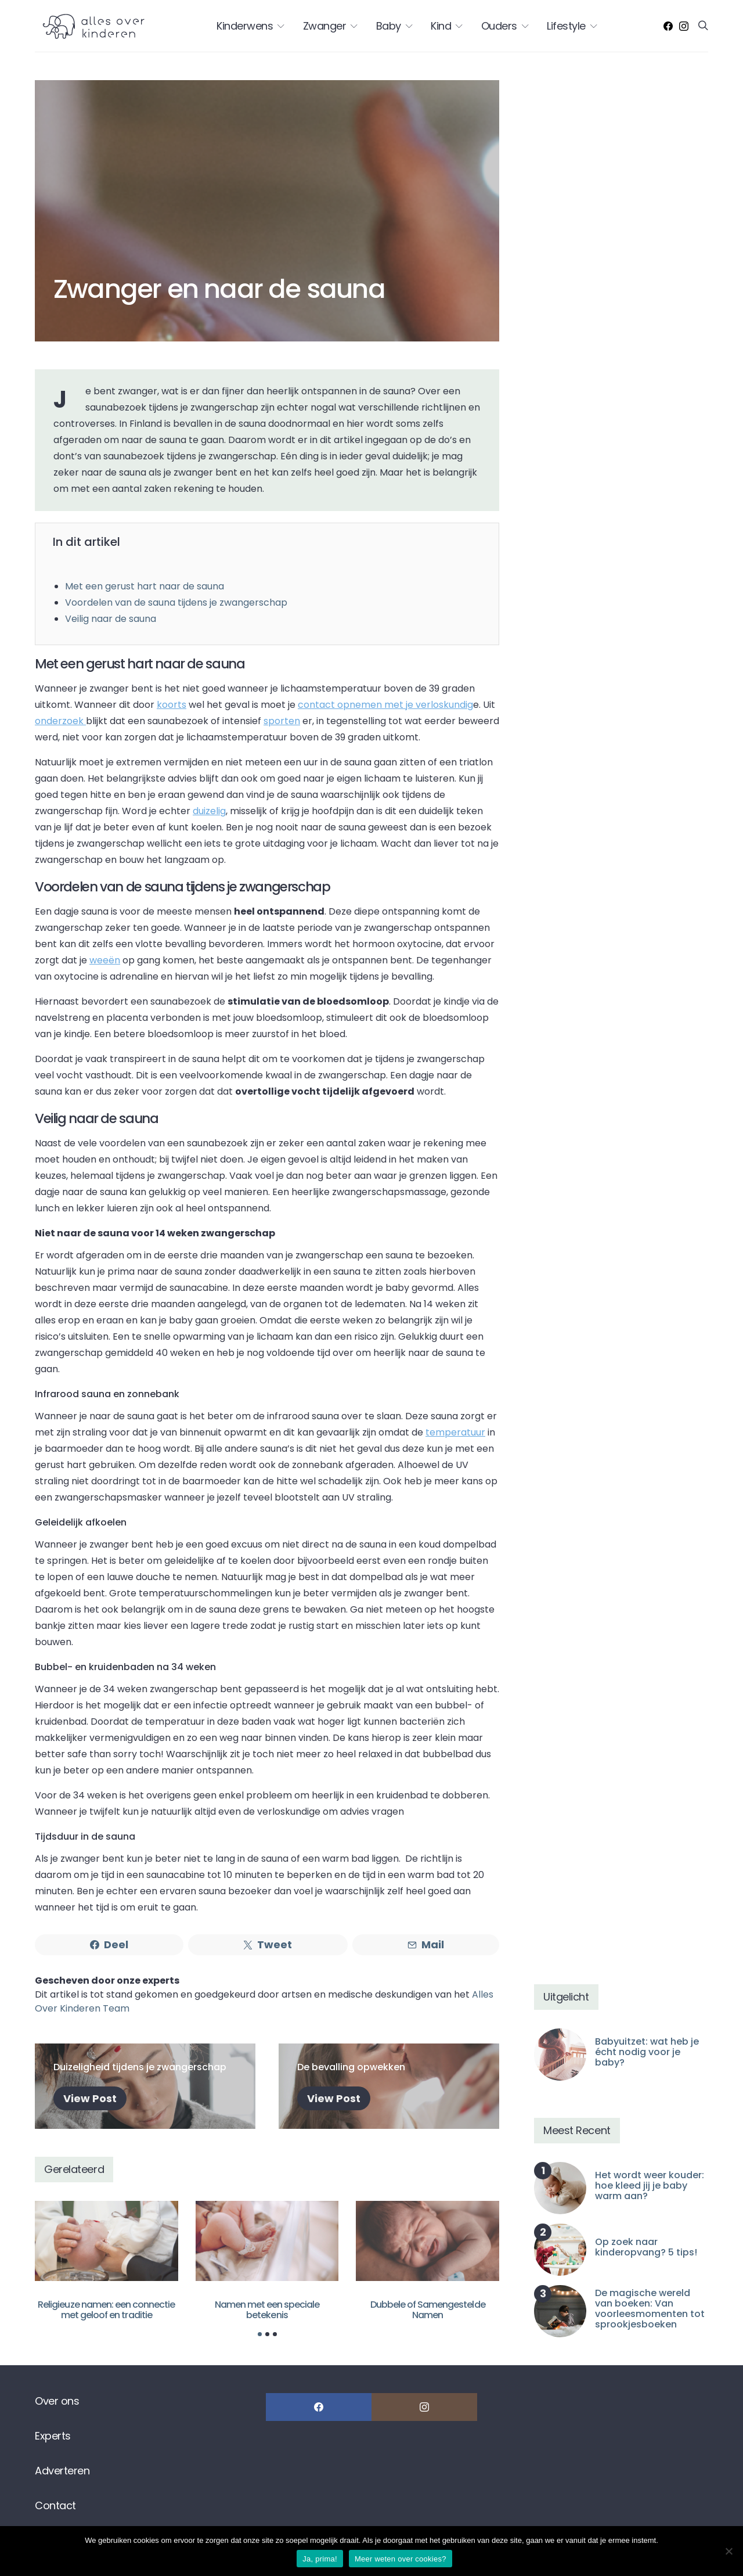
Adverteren (62, 2470)
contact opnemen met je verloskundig (385, 704)
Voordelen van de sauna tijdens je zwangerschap (176, 602)
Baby (388, 26)
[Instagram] (683, 26)
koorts (171, 704)
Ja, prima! (319, 2559)
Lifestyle (566, 26)
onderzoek (60, 721)
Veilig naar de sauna (110, 618)
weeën (104, 960)
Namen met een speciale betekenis (267, 2310)
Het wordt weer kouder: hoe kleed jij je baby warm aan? (649, 2185)
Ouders (499, 26)
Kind (441, 26)
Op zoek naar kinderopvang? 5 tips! (646, 2247)
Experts (53, 2436)
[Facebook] (668, 26)
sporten (282, 721)
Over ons (57, 2401)
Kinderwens (245, 26)
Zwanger (325, 26)
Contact (55, 2505)
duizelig (209, 811)
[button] (260, 2334)
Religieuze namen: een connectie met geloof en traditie (106, 2310)
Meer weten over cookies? (400, 2559)
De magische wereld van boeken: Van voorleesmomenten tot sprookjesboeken (650, 2308)
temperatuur (455, 1432)
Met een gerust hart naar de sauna (144, 586)
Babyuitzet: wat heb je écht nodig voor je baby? (647, 2052)
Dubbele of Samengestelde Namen (427, 2310)
